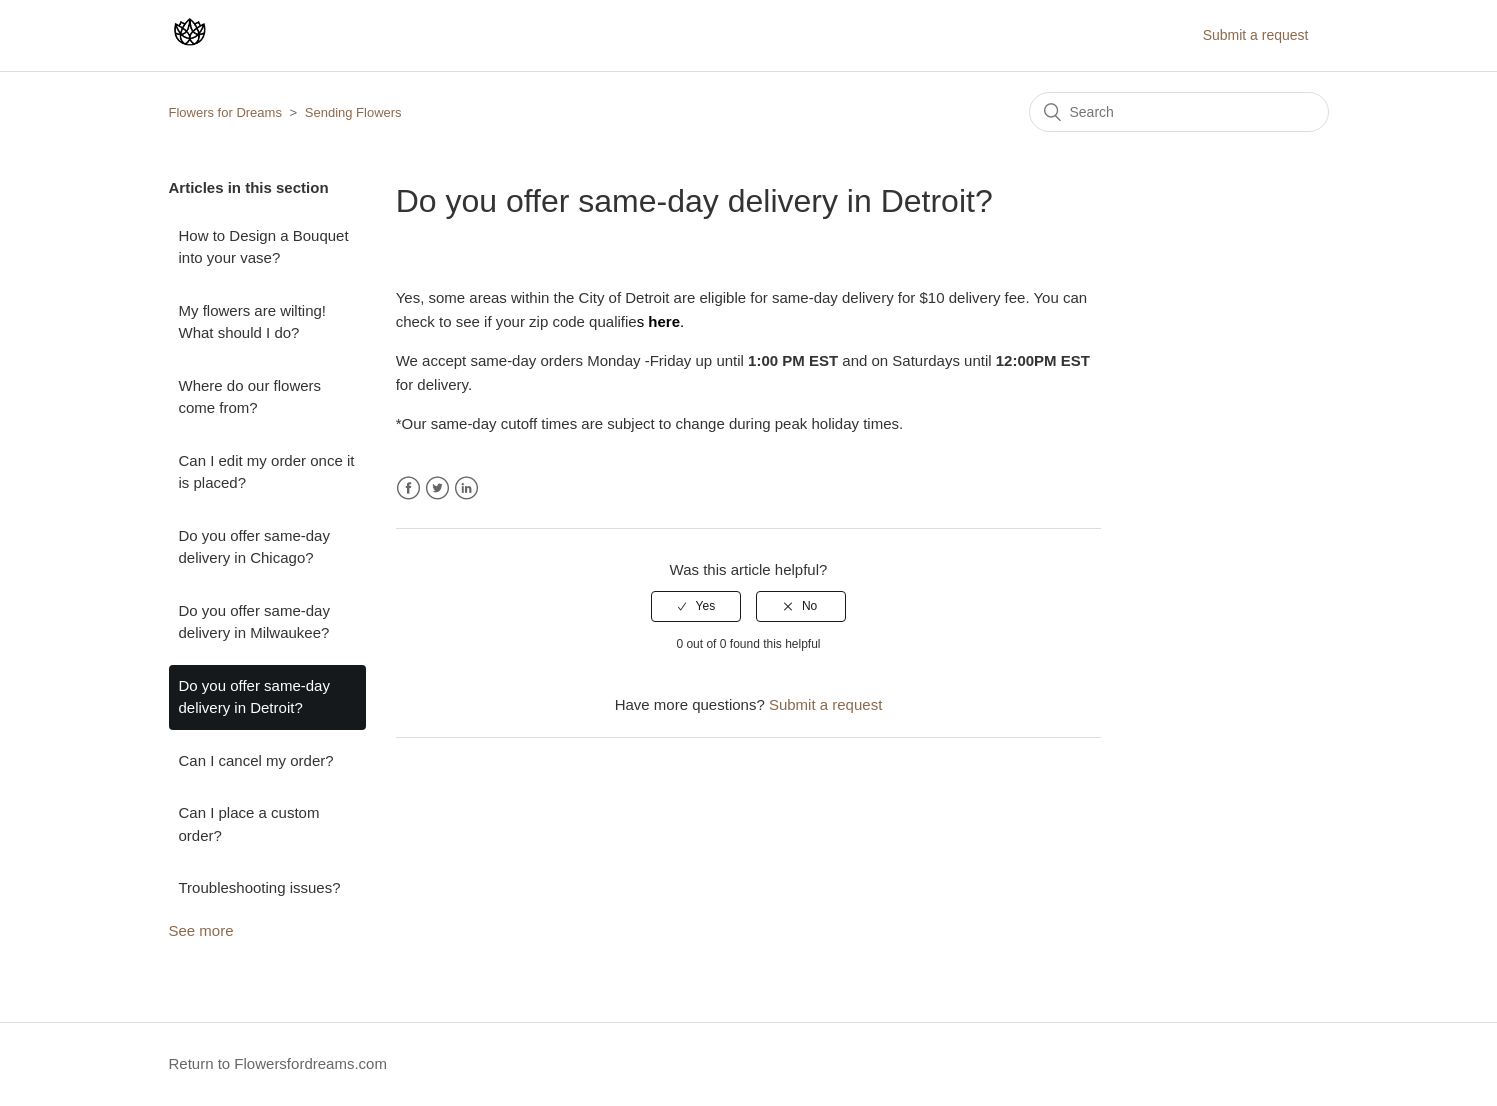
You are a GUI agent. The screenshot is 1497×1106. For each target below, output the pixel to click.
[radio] (696, 606)
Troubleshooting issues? (260, 887)
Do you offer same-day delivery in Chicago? (254, 547)
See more (201, 930)
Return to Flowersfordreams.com (278, 1063)
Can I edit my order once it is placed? (267, 472)
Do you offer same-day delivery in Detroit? (254, 697)
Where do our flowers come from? (250, 397)
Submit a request (1256, 35)
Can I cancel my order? (256, 760)
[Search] (1179, 112)
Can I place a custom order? (249, 824)
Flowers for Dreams (225, 112)
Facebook (408, 488)
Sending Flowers (353, 112)
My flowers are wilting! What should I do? (253, 322)
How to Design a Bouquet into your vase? (264, 247)
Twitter (437, 488)
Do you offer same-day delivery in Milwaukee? (254, 622)
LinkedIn (466, 488)
